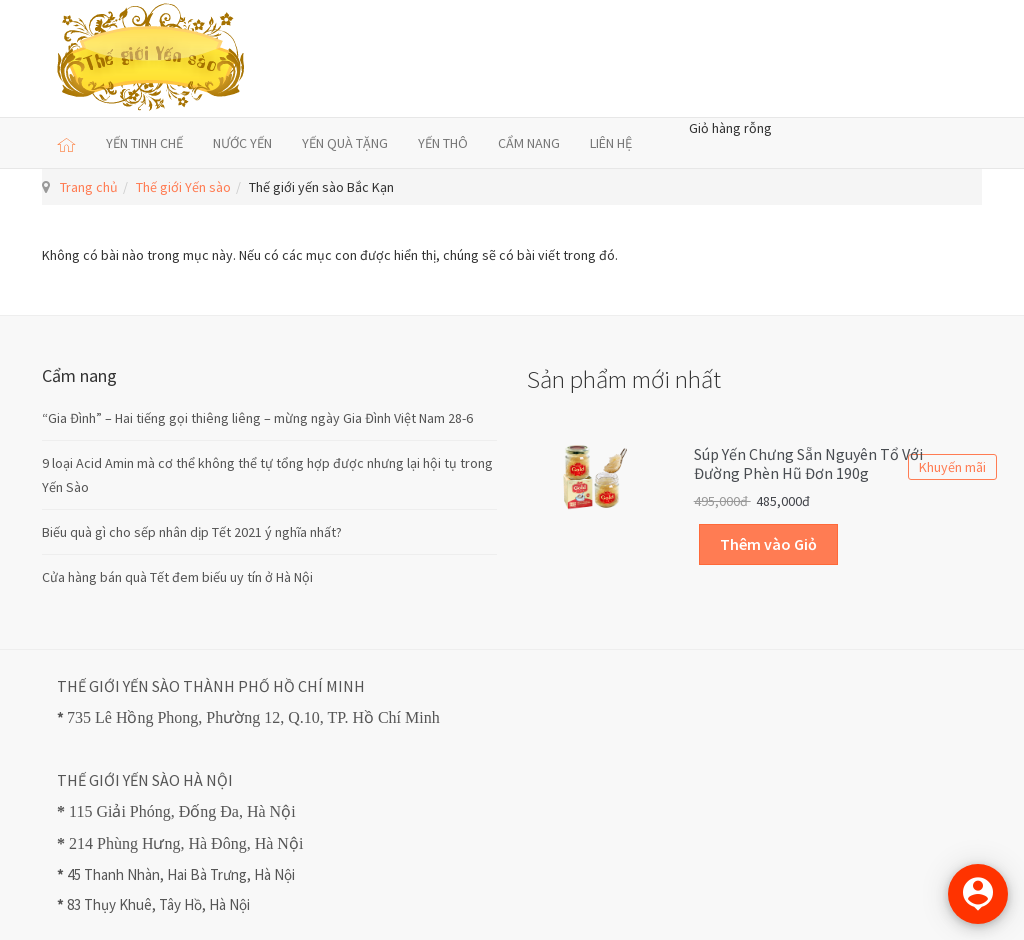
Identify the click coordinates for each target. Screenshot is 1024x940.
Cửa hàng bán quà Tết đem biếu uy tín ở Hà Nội (177, 577)
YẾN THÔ (443, 143)
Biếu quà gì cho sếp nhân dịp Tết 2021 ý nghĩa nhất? (192, 532)
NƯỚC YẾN (242, 143)
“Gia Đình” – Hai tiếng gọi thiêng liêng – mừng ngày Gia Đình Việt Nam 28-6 (257, 418)
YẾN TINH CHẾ (144, 143)
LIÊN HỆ (611, 143)
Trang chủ (89, 187)
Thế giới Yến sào (183, 187)
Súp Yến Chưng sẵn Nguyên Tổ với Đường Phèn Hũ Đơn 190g (808, 464)
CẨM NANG (529, 143)
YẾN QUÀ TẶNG (345, 143)
